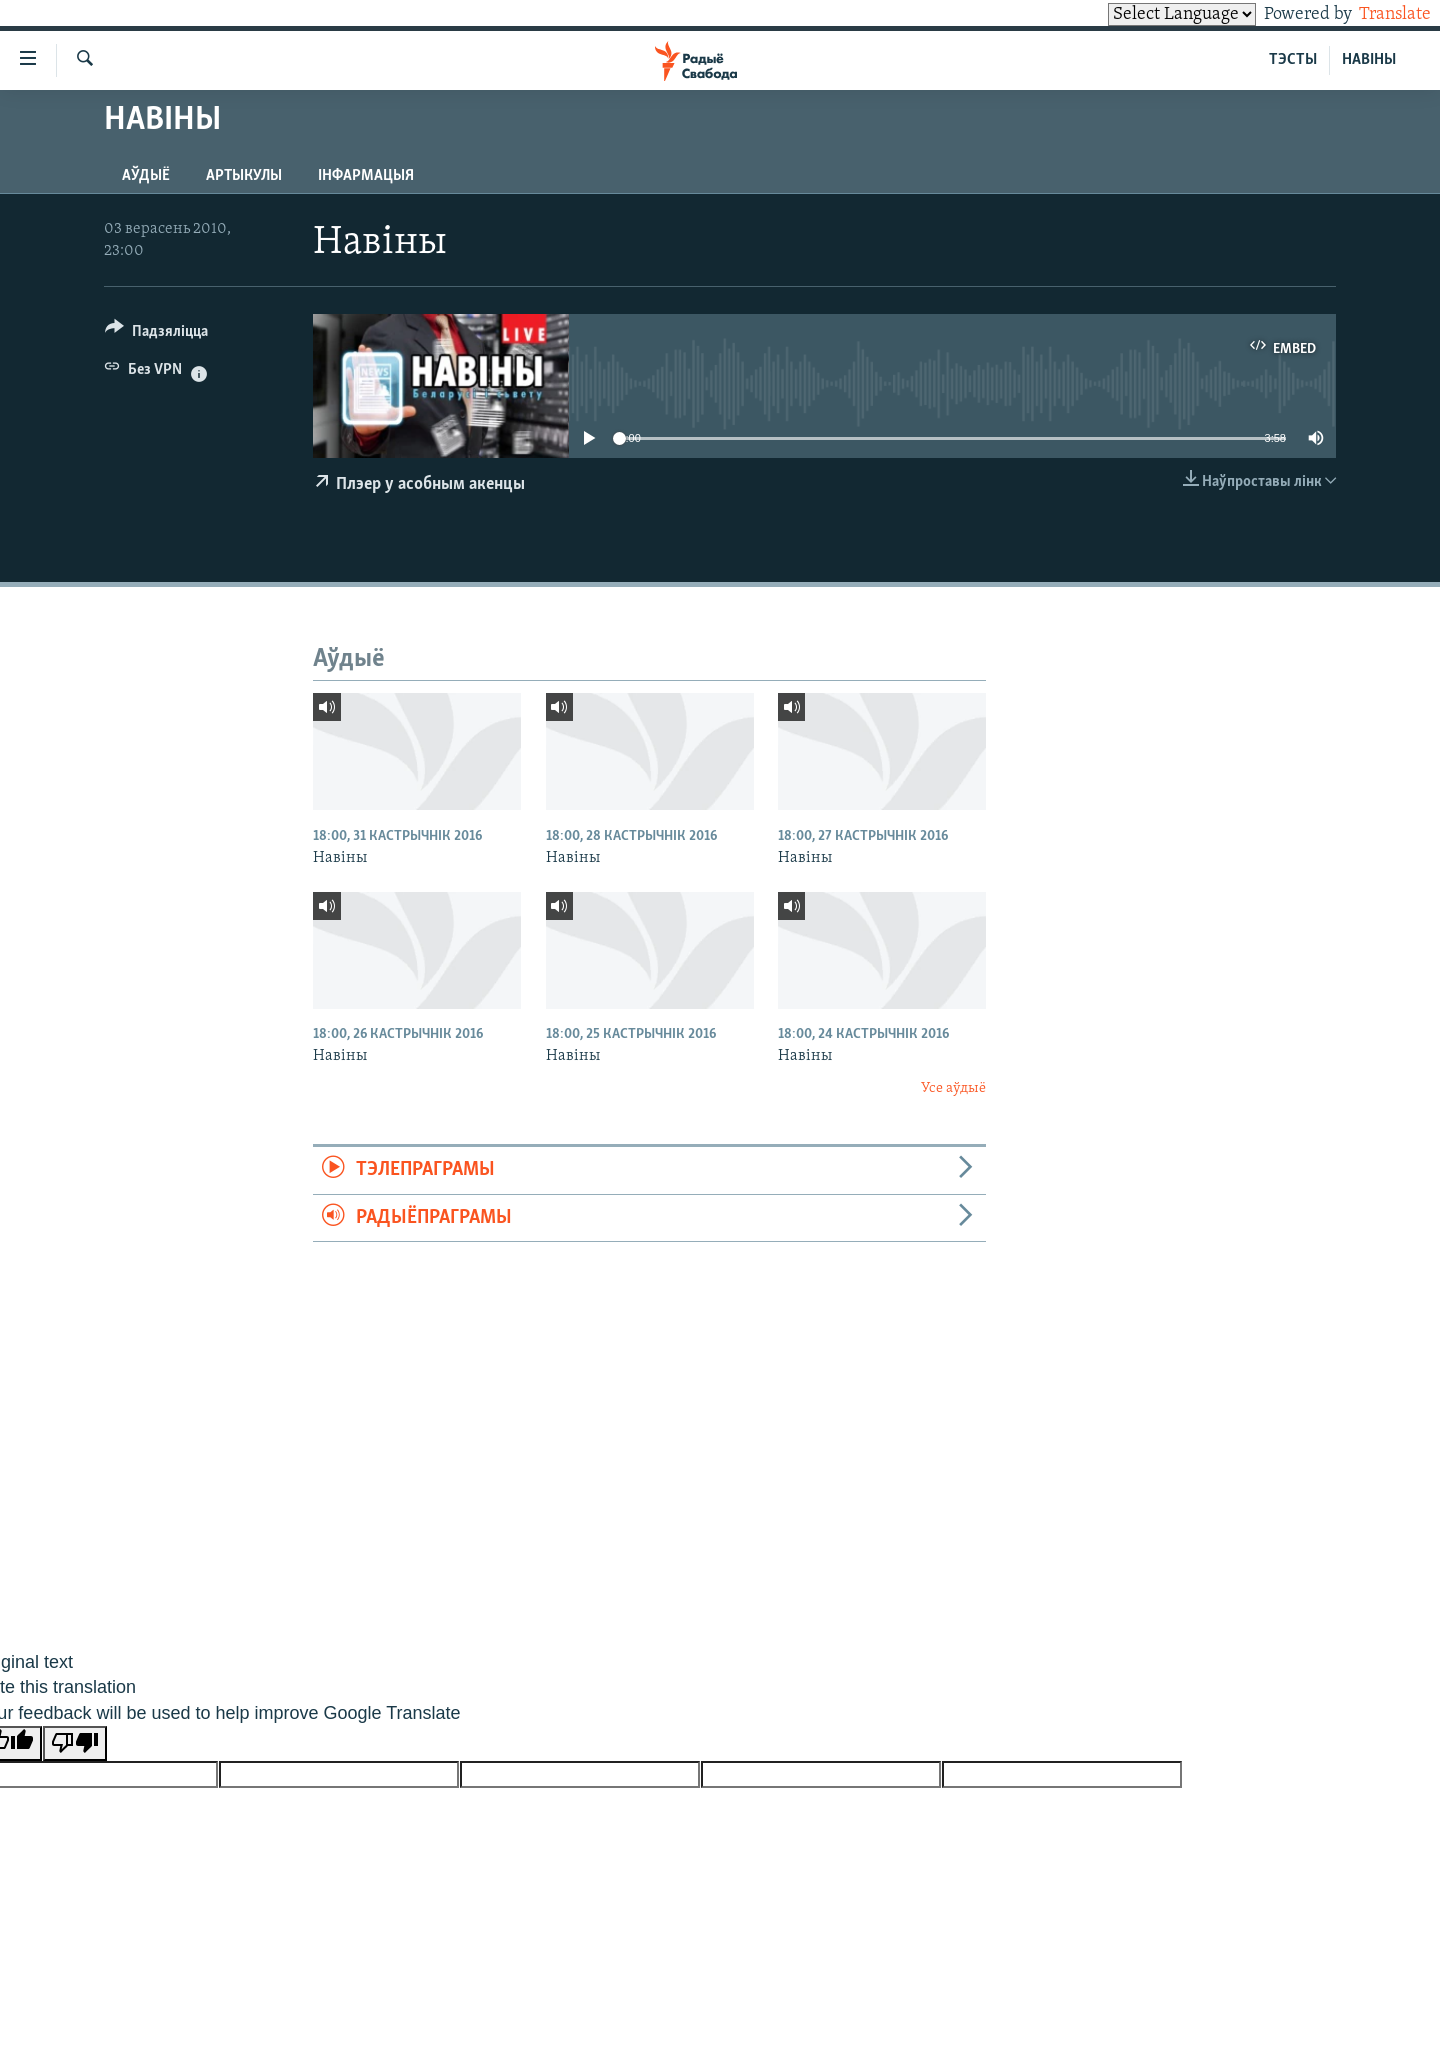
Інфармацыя (366, 176)
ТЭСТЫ (1293, 60)
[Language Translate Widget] (1148, 14)
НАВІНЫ (1369, 60)
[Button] (156, 334)
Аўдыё (146, 176)
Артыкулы (244, 176)
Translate (1376, 14)
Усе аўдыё (953, 1088)
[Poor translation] (75, 1743)
